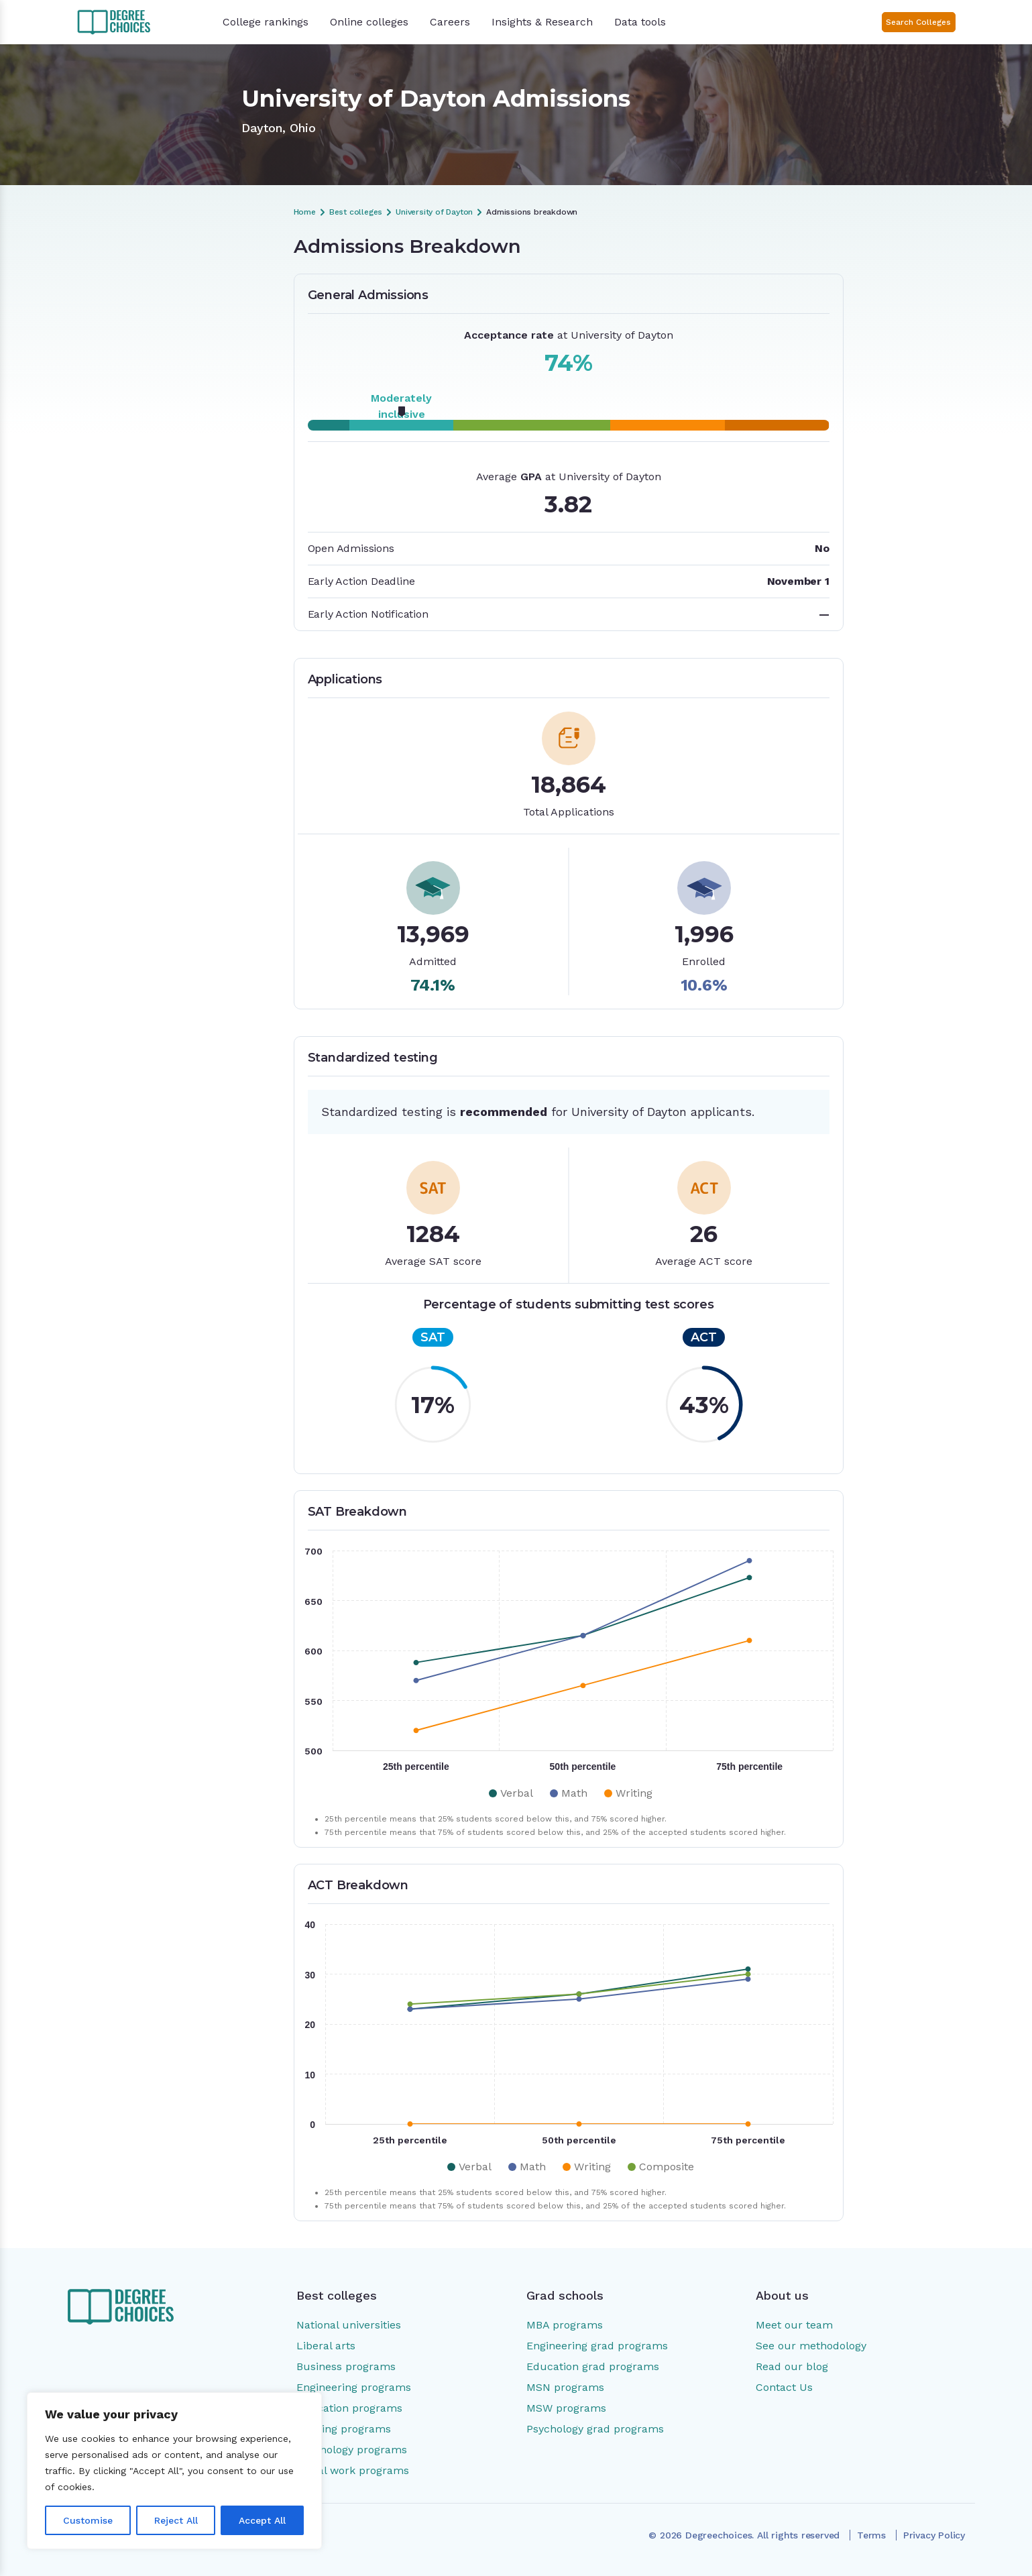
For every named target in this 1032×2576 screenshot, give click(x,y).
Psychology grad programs (595, 2428)
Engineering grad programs (597, 2345)
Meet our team (794, 2324)
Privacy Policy (934, 2535)
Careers (450, 21)
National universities (348, 2324)
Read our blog (792, 2366)
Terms (871, 2535)
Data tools (640, 21)
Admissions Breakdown (170, 279)
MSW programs (566, 2408)
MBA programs (564, 2324)
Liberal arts (325, 2345)
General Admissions (161, 302)
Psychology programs (351, 2449)
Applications (146, 325)
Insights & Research (542, 21)
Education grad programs (592, 2366)
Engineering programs (353, 2387)
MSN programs (565, 2387)
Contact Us (784, 2387)
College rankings (265, 21)
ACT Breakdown (154, 371)
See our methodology (811, 2345)
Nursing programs (343, 2428)
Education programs (349, 2408)
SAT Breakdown (154, 348)
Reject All (176, 2520)
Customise (88, 2520)
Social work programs (352, 2470)
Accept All (262, 2520)
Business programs (346, 2366)
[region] (174, 2470)
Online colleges (369, 21)
